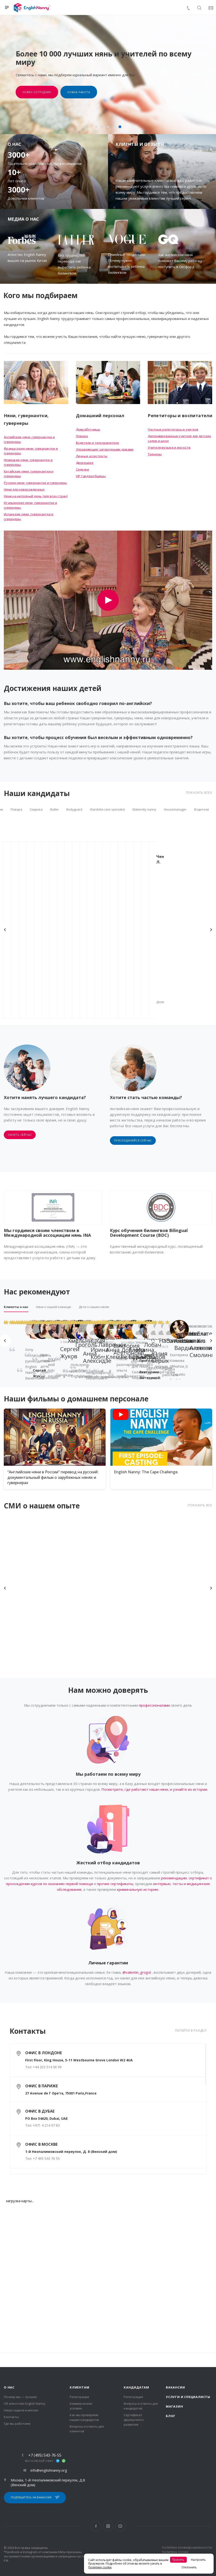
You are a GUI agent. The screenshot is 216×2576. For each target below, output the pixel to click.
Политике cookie (100, 2567)
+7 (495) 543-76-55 (44, 2455)
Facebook (96, 2526)
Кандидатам (136, 2387)
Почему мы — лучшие (20, 2397)
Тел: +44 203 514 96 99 (43, 2067)
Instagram (108, 2526)
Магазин (174, 2406)
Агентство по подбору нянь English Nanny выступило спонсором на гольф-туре (179, 1588)
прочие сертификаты (115, 1883)
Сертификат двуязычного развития (134, 2420)
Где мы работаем (17, 2423)
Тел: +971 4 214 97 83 (42, 2125)
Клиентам (79, 2387)
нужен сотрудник (37, 92)
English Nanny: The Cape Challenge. (146, 1472)
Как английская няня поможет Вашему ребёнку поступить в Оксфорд (180, 260)
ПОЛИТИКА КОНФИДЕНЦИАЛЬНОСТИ (187, 2547)
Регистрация (79, 2397)
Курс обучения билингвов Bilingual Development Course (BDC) (149, 1232)
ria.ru (176, 1567)
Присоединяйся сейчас (133, 1140)
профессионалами (154, 1705)
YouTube (120, 2526)
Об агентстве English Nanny (24, 2403)
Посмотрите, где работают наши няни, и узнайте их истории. (154, 1789)
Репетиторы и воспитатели (180, 415)
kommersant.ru (40, 1567)
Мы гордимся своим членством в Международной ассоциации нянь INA (47, 1232)
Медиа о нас (23, 219)
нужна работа (78, 92)
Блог (171, 2416)
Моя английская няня (36, 1577)
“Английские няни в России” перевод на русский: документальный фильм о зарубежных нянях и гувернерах (52, 1477)
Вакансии (175, 2387)
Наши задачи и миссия (21, 2410)
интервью (162, 1883)
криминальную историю (137, 1889)
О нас (9, 2387)
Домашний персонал (100, 415)
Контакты (11, 2417)
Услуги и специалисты (188, 2397)
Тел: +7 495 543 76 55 (42, 2158)
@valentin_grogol (137, 1972)
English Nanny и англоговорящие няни (103, 1583)
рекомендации (174, 1878)
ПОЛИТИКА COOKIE (175, 2552)
